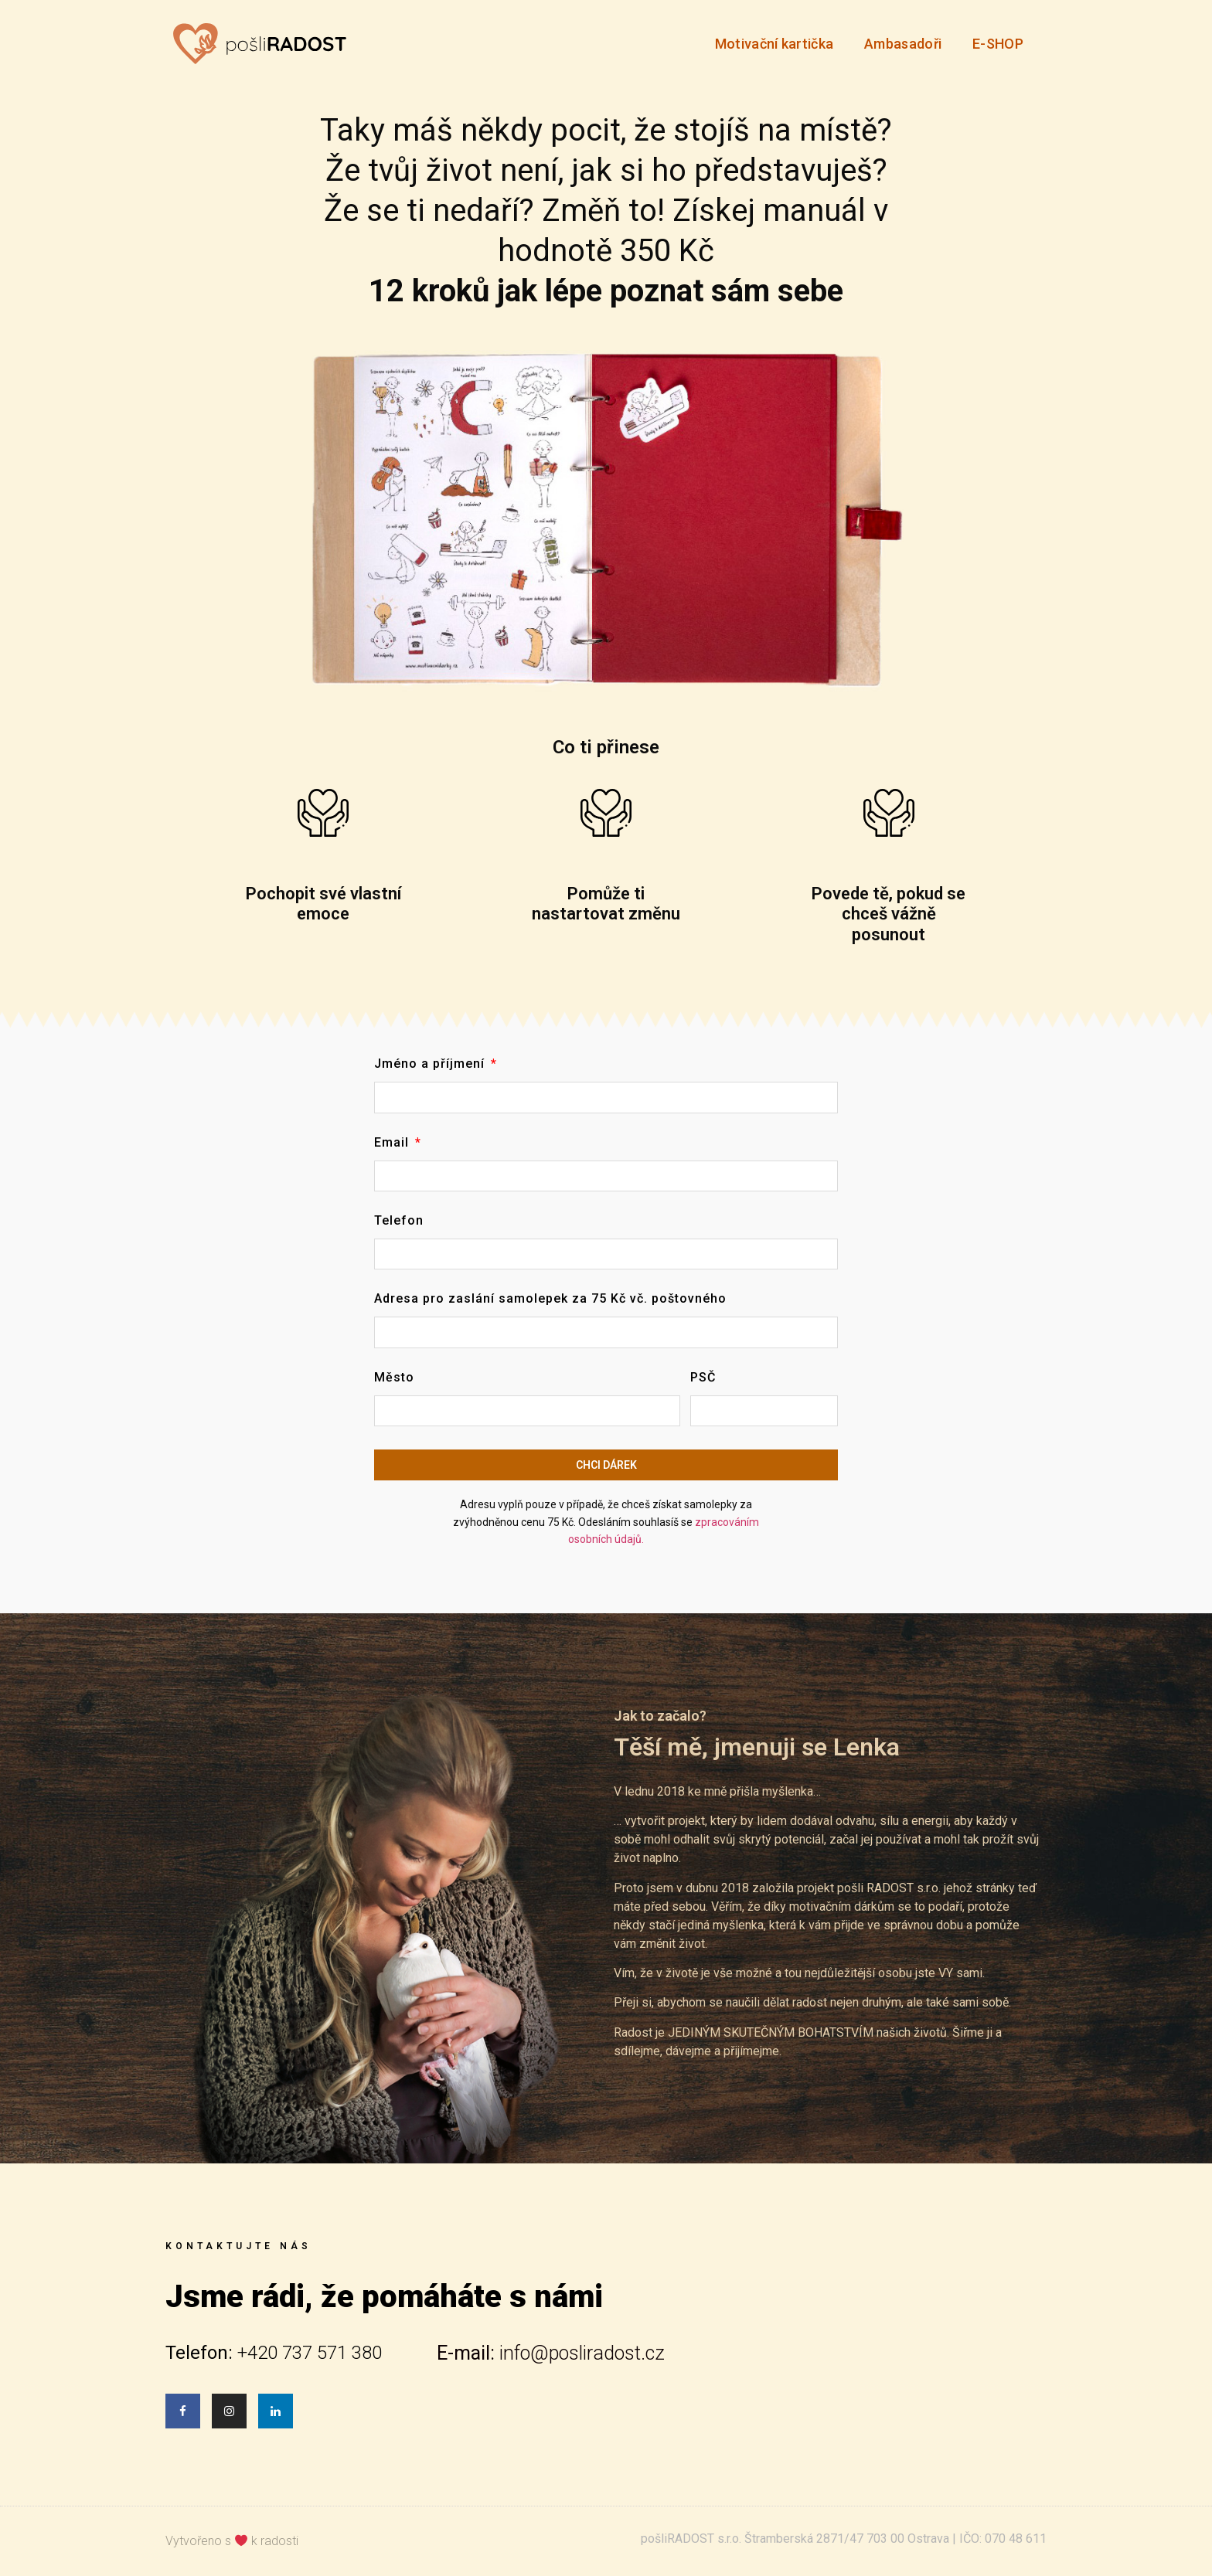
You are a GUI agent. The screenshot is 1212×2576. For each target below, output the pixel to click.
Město (394, 1378)
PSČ (703, 1378)
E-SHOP (997, 44)
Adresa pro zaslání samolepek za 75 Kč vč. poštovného (550, 1299)
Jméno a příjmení (431, 1064)
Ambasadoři (902, 44)
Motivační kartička (774, 44)
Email (393, 1143)
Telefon (399, 1221)
